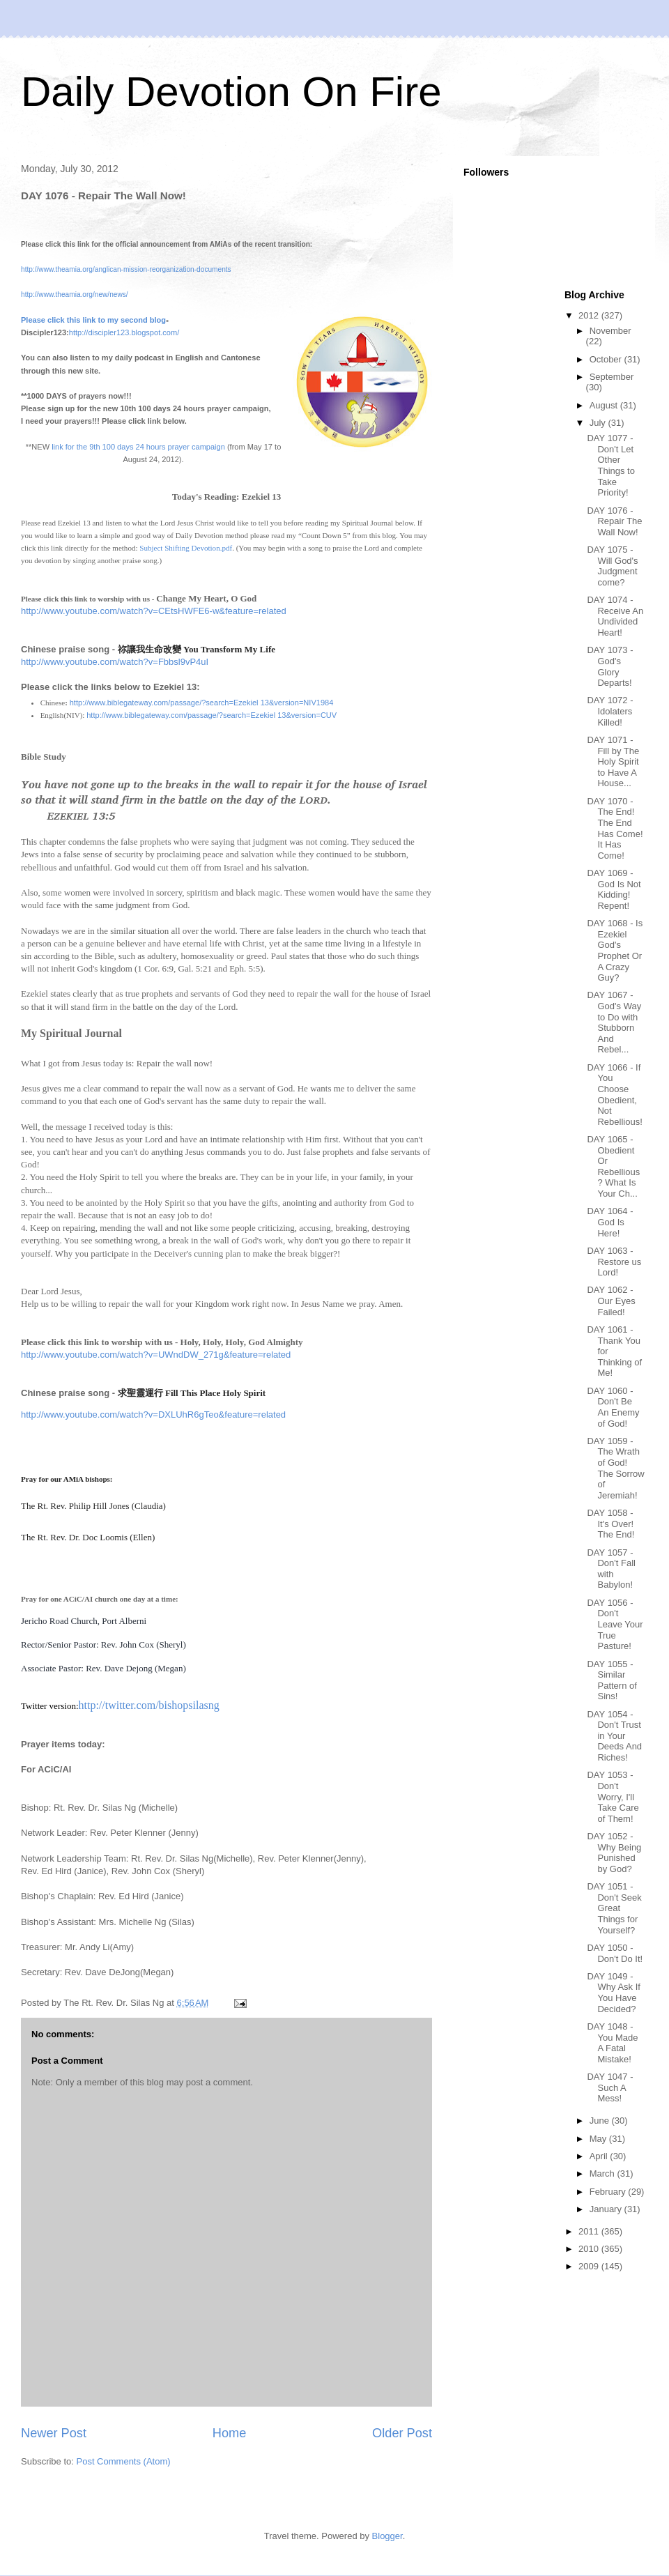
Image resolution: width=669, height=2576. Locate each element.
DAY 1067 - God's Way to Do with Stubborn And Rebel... (614, 1022)
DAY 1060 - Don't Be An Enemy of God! (613, 1407)
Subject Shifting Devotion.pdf (185, 548)
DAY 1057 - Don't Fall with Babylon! (611, 1568)
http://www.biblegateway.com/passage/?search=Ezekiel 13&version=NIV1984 (202, 702)
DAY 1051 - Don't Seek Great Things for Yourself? (614, 1908)
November (610, 330)
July (599, 422)
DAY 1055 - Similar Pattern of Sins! (611, 1680)
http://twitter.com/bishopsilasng (149, 1705)
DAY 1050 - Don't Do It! (615, 1953)
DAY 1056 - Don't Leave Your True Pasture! (615, 1624)
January (607, 2209)
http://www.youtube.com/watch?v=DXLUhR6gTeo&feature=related (153, 1414)
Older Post (402, 2433)
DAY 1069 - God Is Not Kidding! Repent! (613, 889)
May (599, 2138)
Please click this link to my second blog (93, 320)
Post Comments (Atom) (124, 2461)
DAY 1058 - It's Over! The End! (610, 1524)
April (600, 2156)
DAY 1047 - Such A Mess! (610, 2087)
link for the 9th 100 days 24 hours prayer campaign (138, 447)
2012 (589, 315)
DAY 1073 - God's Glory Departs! (610, 666)
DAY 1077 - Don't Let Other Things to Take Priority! (610, 465)
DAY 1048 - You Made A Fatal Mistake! (612, 2042)
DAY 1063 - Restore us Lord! (614, 1261)
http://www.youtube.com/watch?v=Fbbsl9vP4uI (114, 662)
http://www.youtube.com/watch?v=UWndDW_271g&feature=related (156, 1354)
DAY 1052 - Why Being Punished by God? (614, 1852)
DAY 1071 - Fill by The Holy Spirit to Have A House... (613, 761)
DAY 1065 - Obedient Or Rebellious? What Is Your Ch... (613, 1166)
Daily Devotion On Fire (231, 91)
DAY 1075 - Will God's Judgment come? (612, 566)
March (603, 2173)
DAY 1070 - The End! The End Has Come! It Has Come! (615, 828)
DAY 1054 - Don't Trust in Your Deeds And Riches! (614, 1736)
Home (230, 2433)
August (605, 405)
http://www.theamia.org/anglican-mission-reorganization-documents (126, 269)
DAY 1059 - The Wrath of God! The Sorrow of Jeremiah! (615, 1468)
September (612, 376)
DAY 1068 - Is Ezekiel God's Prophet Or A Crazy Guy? (615, 950)
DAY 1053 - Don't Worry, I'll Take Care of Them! (612, 1796)
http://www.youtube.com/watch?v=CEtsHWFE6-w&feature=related (153, 611)
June (601, 2120)
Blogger (387, 2536)
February (609, 2191)
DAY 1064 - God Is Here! (610, 1222)
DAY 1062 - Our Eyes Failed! (611, 1301)
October (607, 359)
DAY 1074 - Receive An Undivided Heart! (615, 616)
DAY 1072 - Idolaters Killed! (610, 711)
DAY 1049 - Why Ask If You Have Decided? (613, 1992)
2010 (589, 2249)
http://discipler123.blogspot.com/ (124, 332)
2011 (589, 2231)
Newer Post (53, 2433)
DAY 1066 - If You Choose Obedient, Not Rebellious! (614, 1094)
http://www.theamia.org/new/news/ (74, 294)
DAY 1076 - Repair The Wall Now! (614, 521)
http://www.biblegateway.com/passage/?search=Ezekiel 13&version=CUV (211, 715)
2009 (589, 2266)
